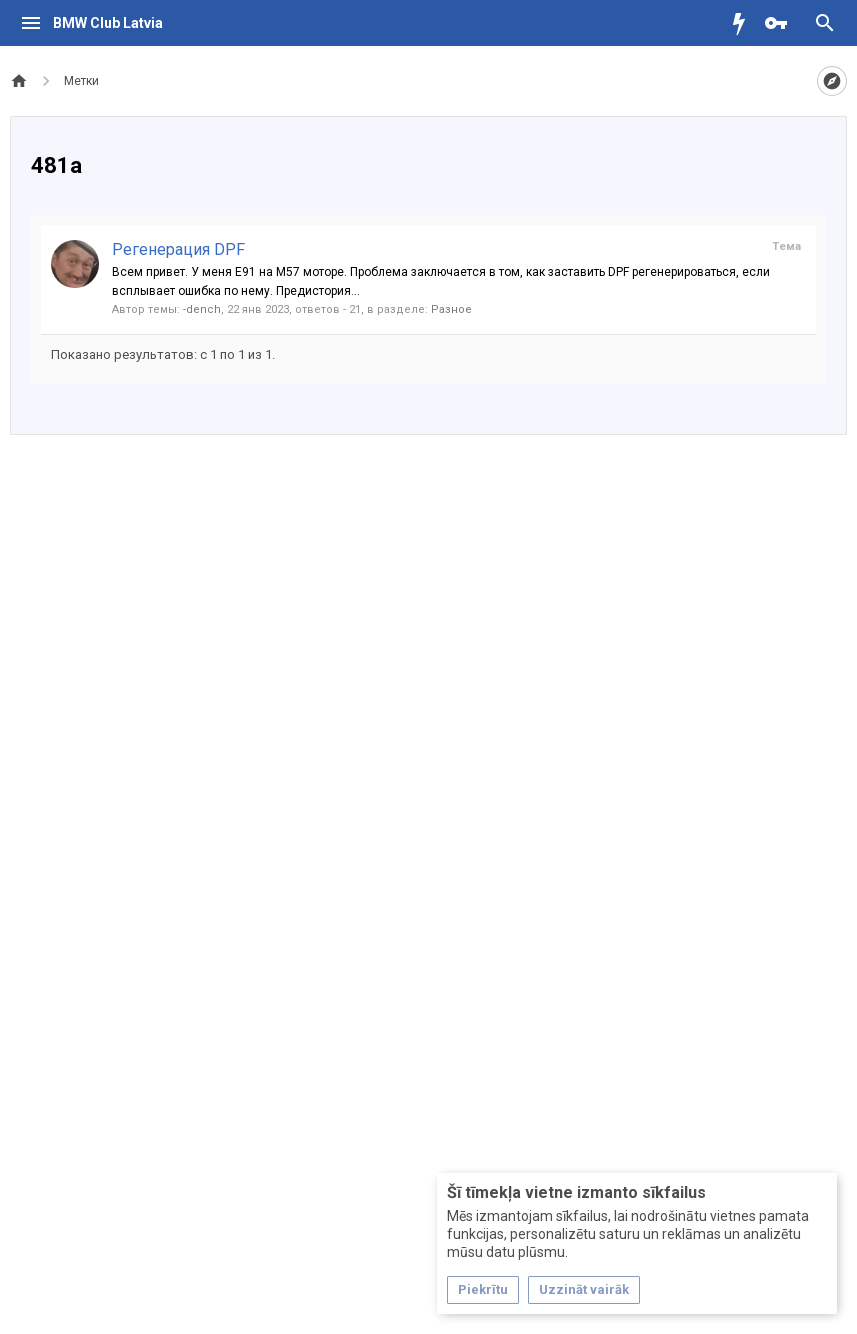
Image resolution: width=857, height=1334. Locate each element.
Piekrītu (483, 1289)
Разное (451, 309)
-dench (202, 309)
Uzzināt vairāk (584, 1289)
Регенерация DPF (178, 249)
